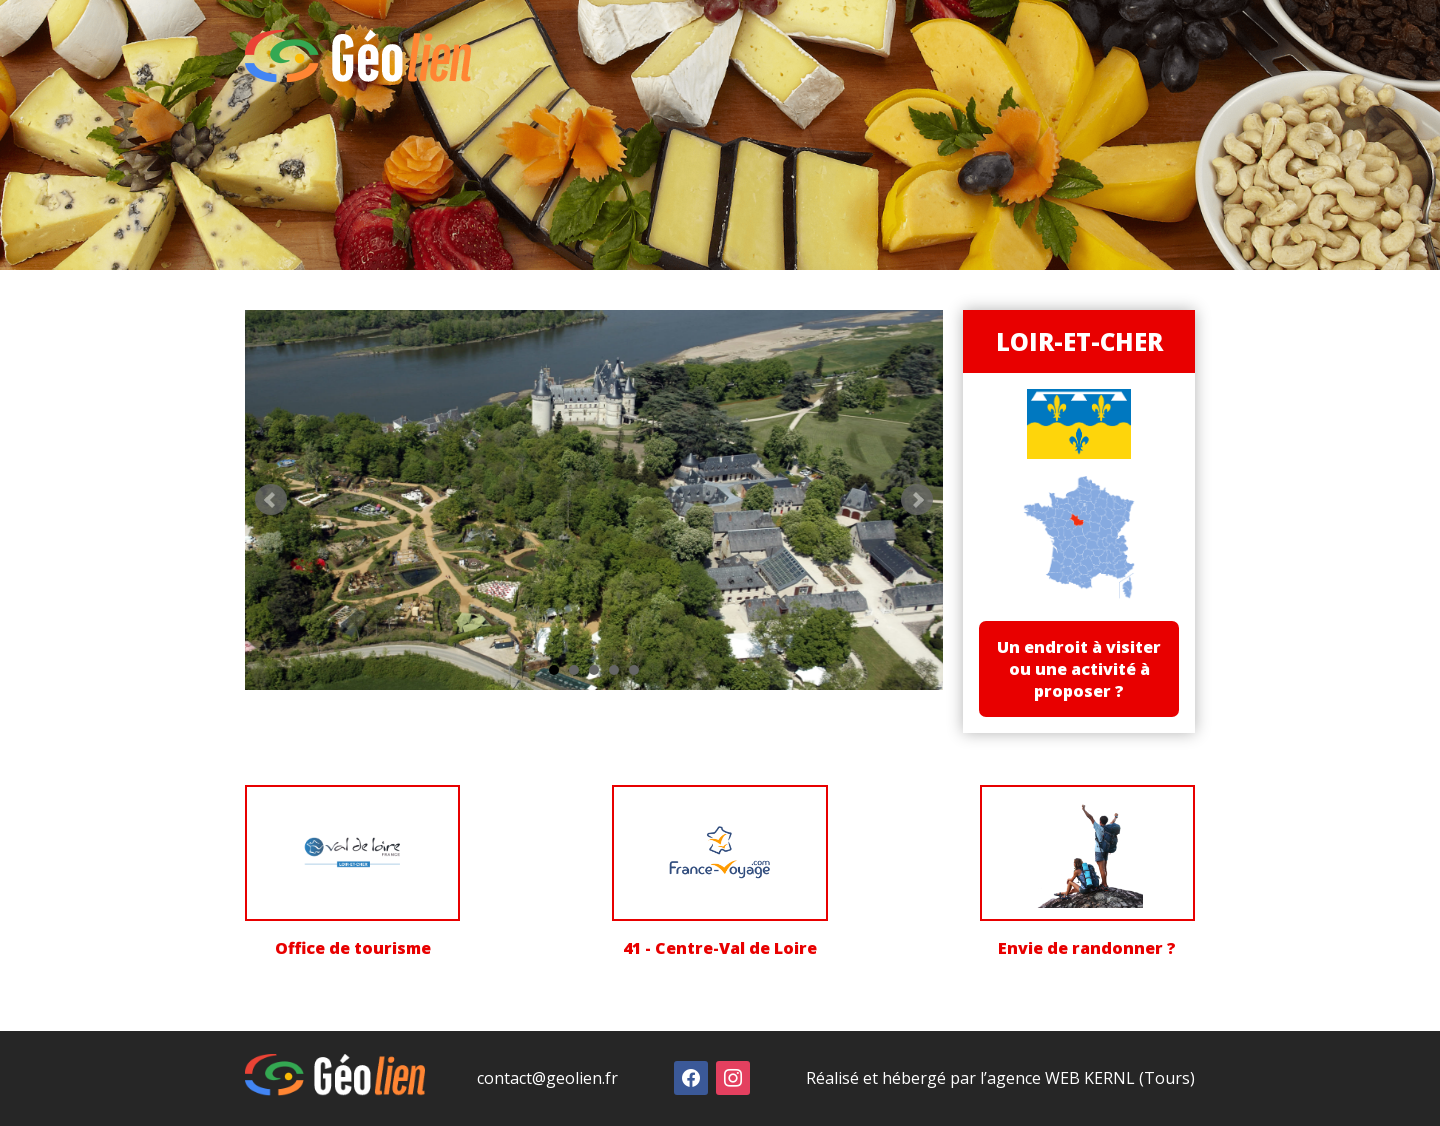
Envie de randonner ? (1087, 949)
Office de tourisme (353, 949)
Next (912, 498)
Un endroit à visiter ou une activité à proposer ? (1076, 670)
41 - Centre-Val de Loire (720, 949)
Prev (271, 498)
